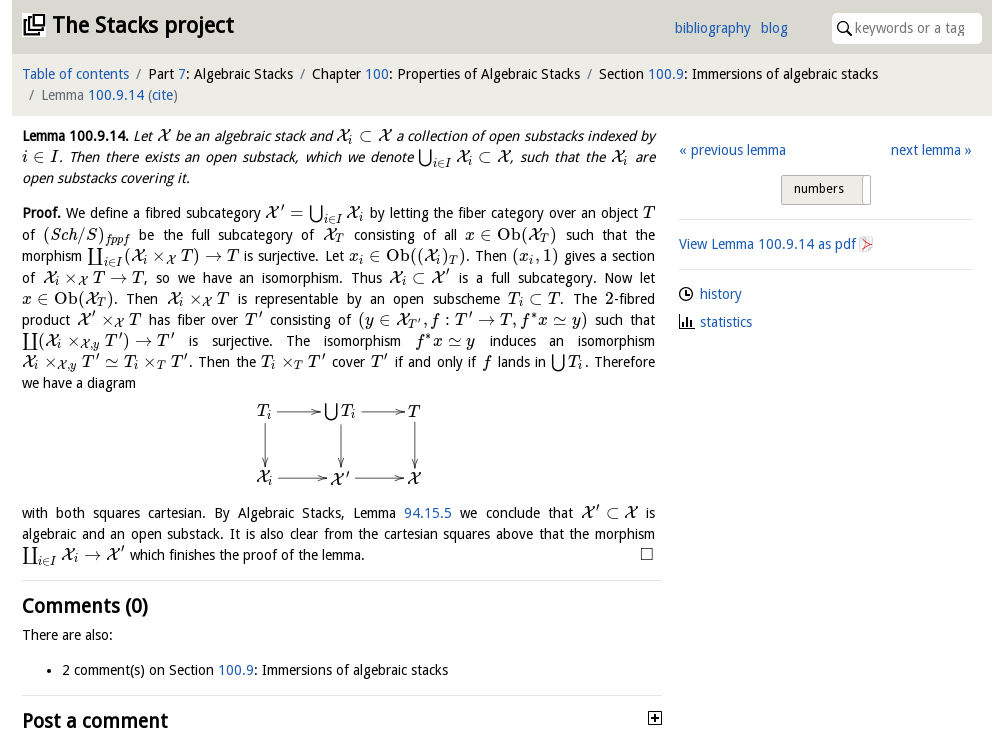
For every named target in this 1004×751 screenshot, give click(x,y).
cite (162, 95)
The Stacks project (143, 25)
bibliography (713, 28)
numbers (819, 189)
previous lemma (738, 150)
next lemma (926, 150)
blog (774, 28)
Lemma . (75, 136)
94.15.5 (428, 513)
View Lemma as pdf (767, 244)
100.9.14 (116, 95)
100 (377, 74)
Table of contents (75, 74)
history (721, 294)
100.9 (666, 74)
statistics (726, 322)
